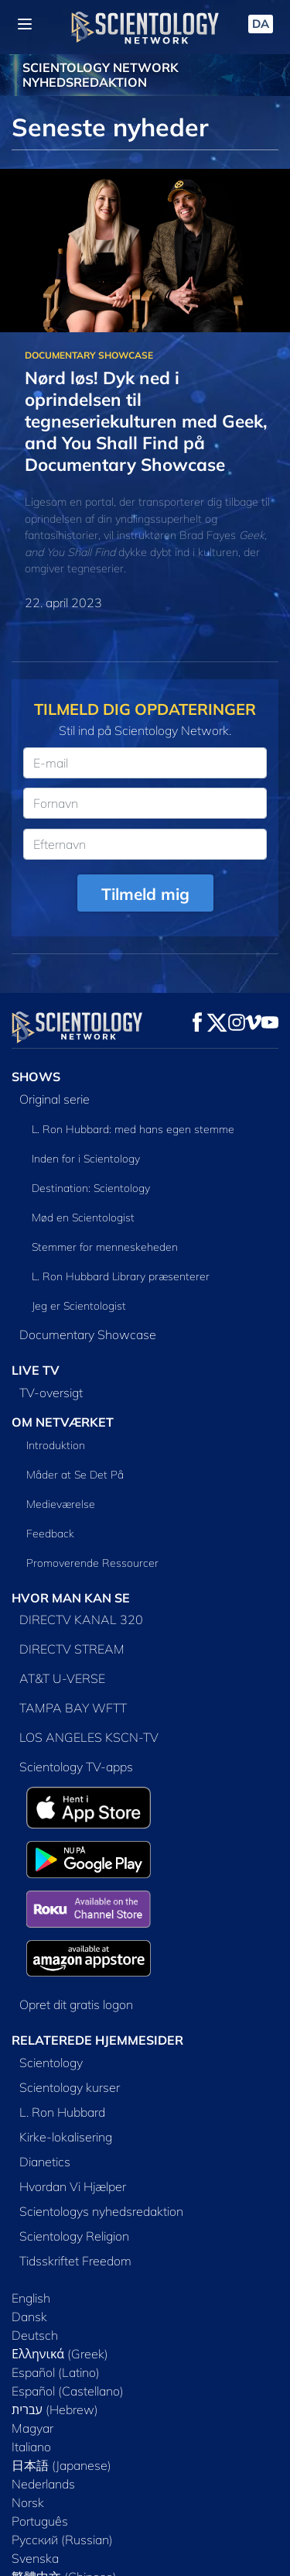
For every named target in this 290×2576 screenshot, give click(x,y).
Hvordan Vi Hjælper (72, 2186)
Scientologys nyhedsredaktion (101, 2211)
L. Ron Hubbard (62, 2112)
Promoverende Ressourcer (92, 1563)
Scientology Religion (74, 2236)
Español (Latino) (56, 2372)
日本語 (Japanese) (61, 2465)
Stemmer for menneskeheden (105, 1247)
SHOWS (36, 1076)
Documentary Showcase (87, 1334)
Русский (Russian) (62, 2539)
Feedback (50, 1533)
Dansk (29, 2316)
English (31, 2298)
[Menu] (24, 24)
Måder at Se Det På (75, 1475)
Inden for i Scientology (86, 1159)
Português (40, 2521)
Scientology (51, 2062)
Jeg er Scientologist (79, 1306)
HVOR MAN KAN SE (71, 1598)
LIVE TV (36, 1370)
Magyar (32, 2428)
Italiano (31, 2446)
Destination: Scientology (91, 1188)
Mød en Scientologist (83, 1217)
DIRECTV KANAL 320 (81, 1619)
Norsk (28, 2502)
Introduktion (55, 1445)
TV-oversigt (51, 1392)
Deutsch (35, 2335)
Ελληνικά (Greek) (60, 2353)
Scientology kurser (69, 2087)
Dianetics (44, 2161)
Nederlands (43, 2484)
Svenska (35, 2558)
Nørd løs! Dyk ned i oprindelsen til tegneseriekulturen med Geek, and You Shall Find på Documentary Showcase (146, 421)
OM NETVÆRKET (63, 1422)
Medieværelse (60, 1504)
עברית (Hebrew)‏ (55, 2409)
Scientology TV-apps (76, 1766)
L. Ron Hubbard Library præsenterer (121, 1276)
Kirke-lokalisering (65, 2137)
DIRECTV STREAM (72, 1649)
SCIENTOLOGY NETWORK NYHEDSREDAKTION (100, 75)
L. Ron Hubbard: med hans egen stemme (133, 1129)
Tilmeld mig (145, 894)
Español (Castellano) (68, 2391)
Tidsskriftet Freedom (75, 2261)
